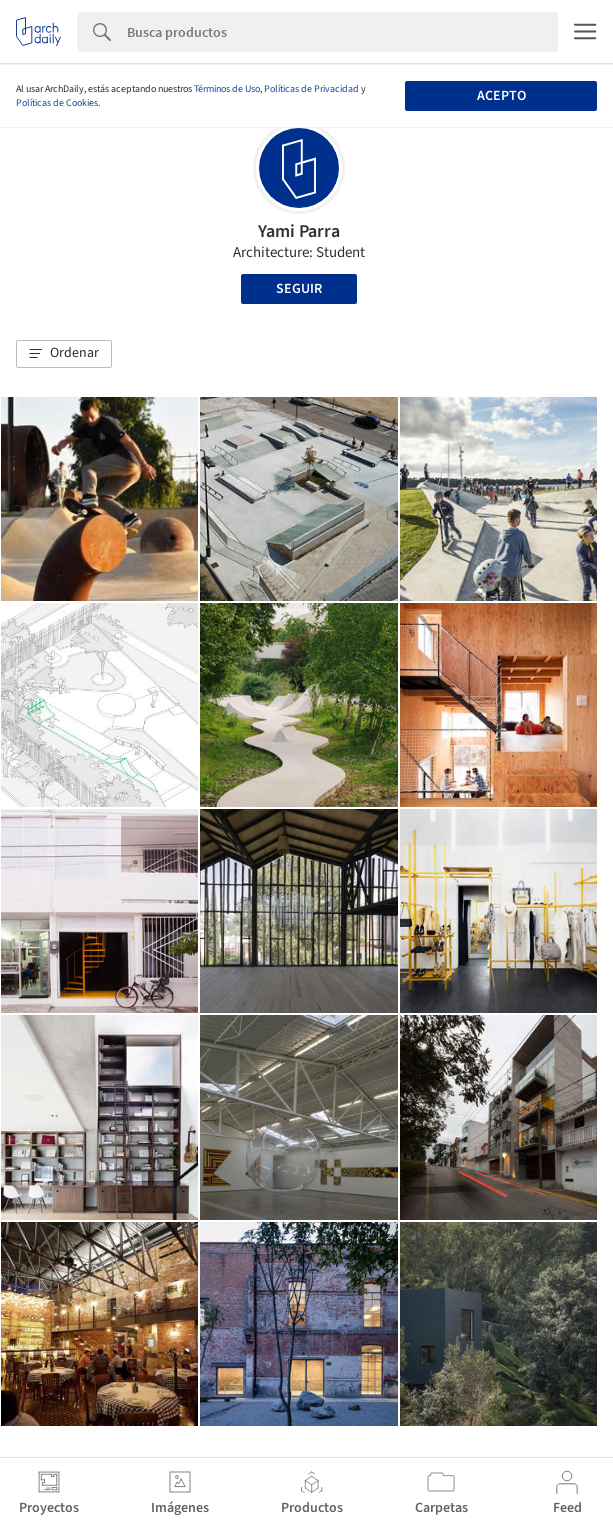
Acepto (501, 96)
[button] (64, 354)
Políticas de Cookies (57, 103)
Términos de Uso (227, 89)
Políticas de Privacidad (311, 89)
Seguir (299, 289)
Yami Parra (299, 231)
